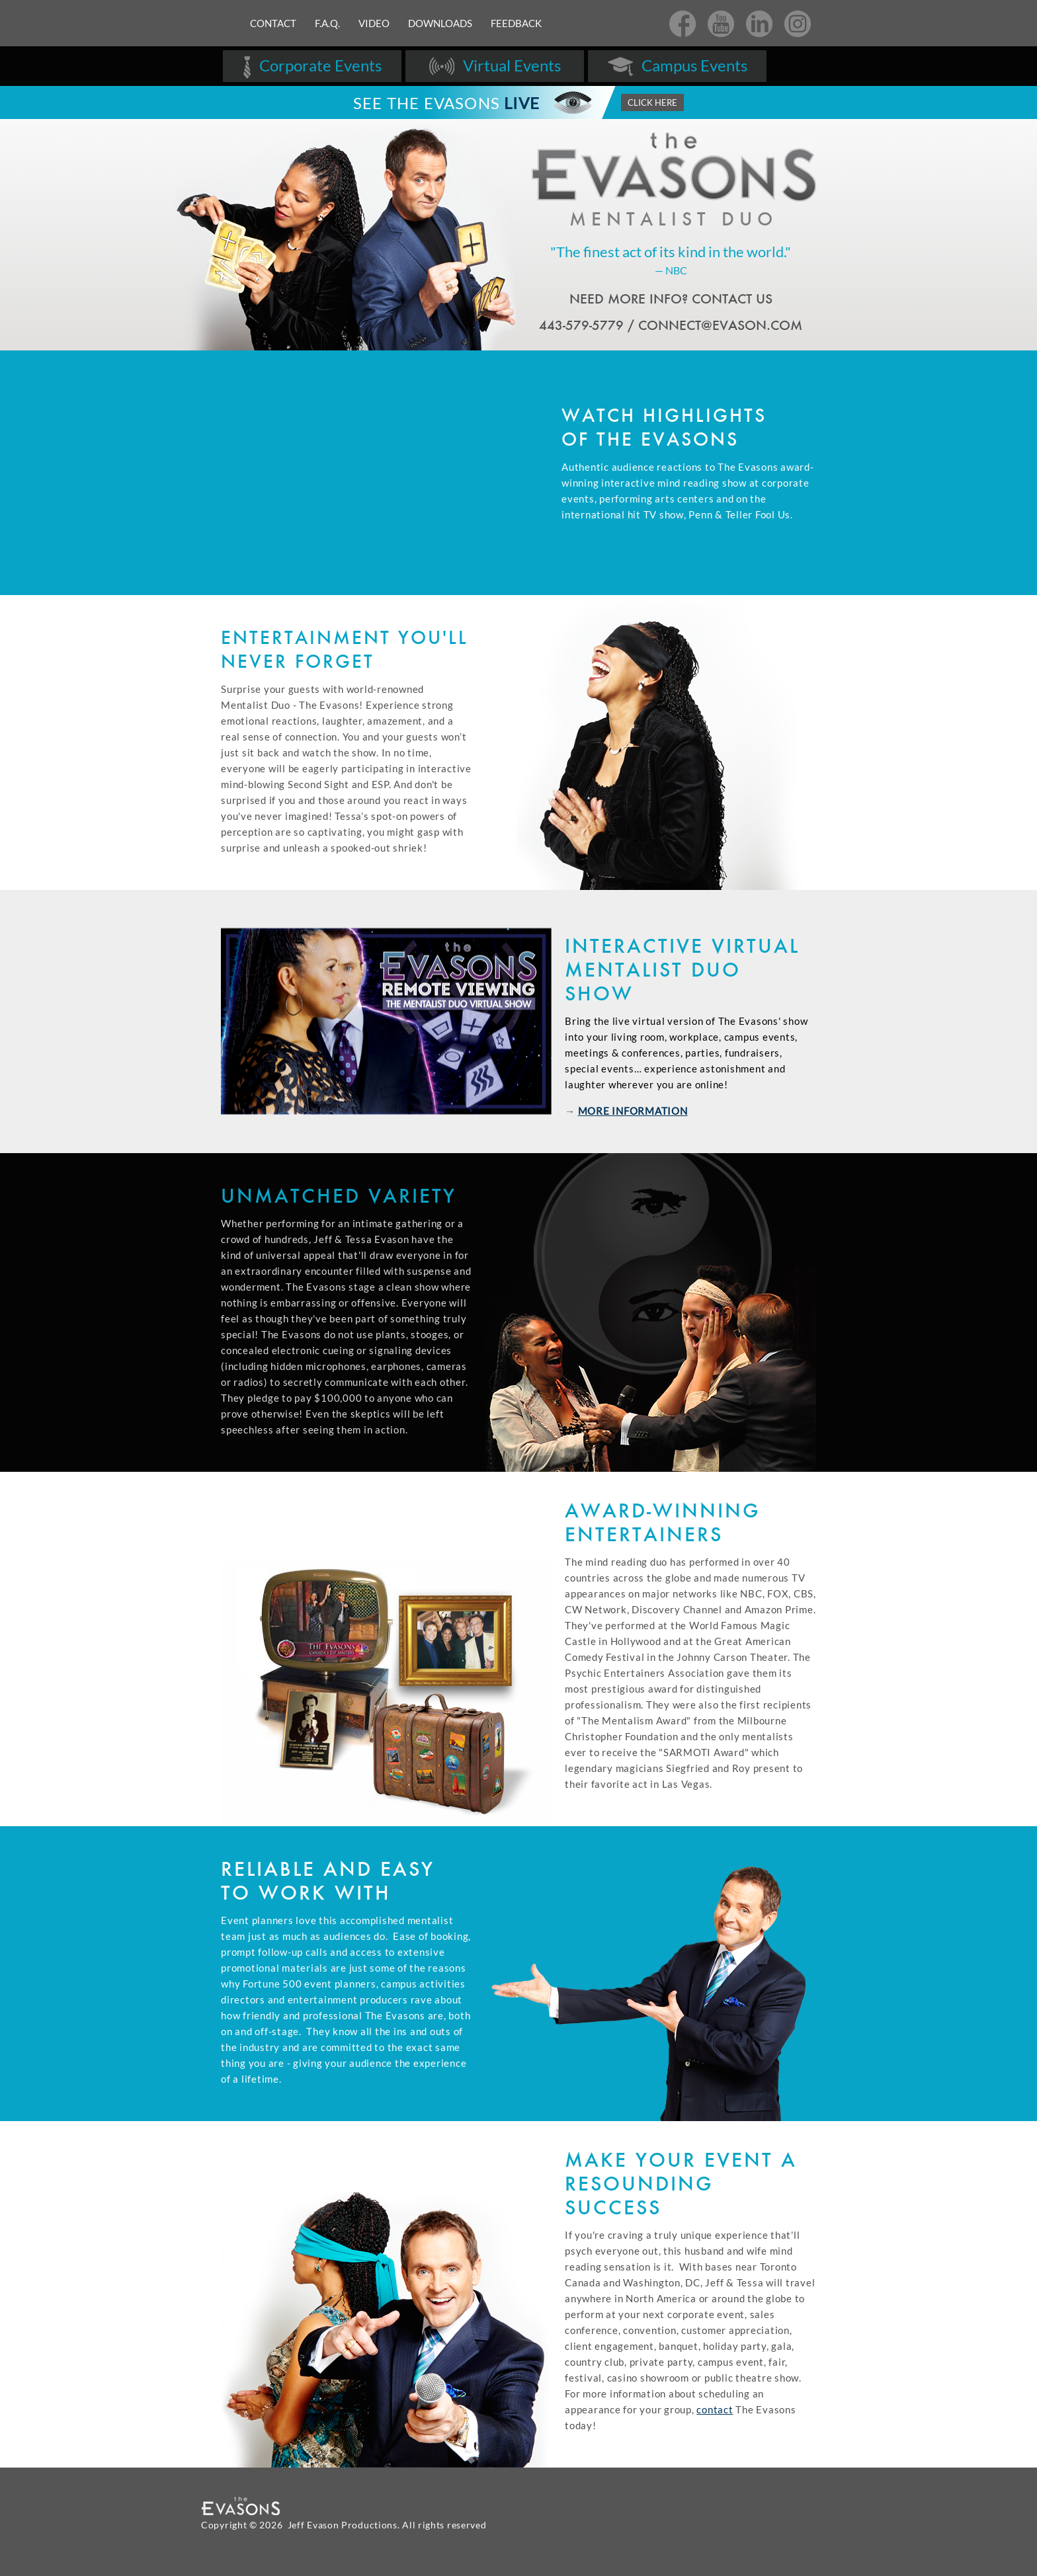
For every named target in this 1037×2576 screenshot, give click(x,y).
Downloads (440, 23)
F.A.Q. (327, 23)
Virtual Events (495, 67)
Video (374, 23)
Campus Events (677, 67)
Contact (273, 23)
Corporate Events (312, 67)
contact (714, 2409)
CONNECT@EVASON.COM (720, 325)
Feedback (516, 23)
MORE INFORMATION (633, 1111)
